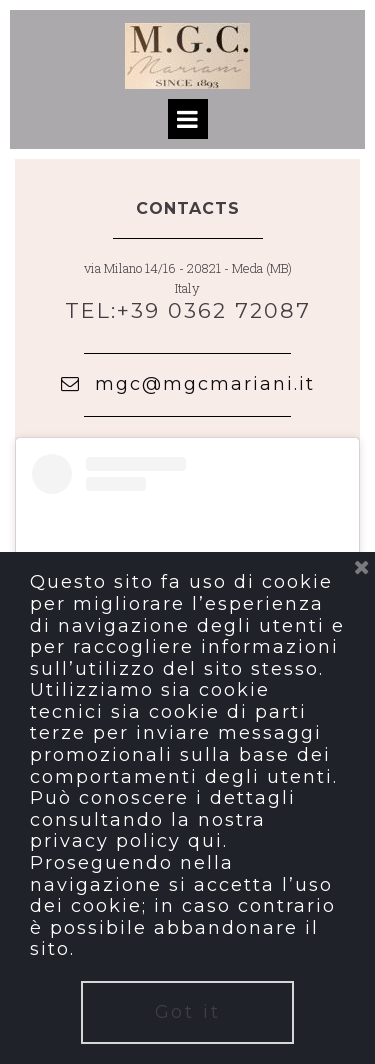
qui (205, 841)
